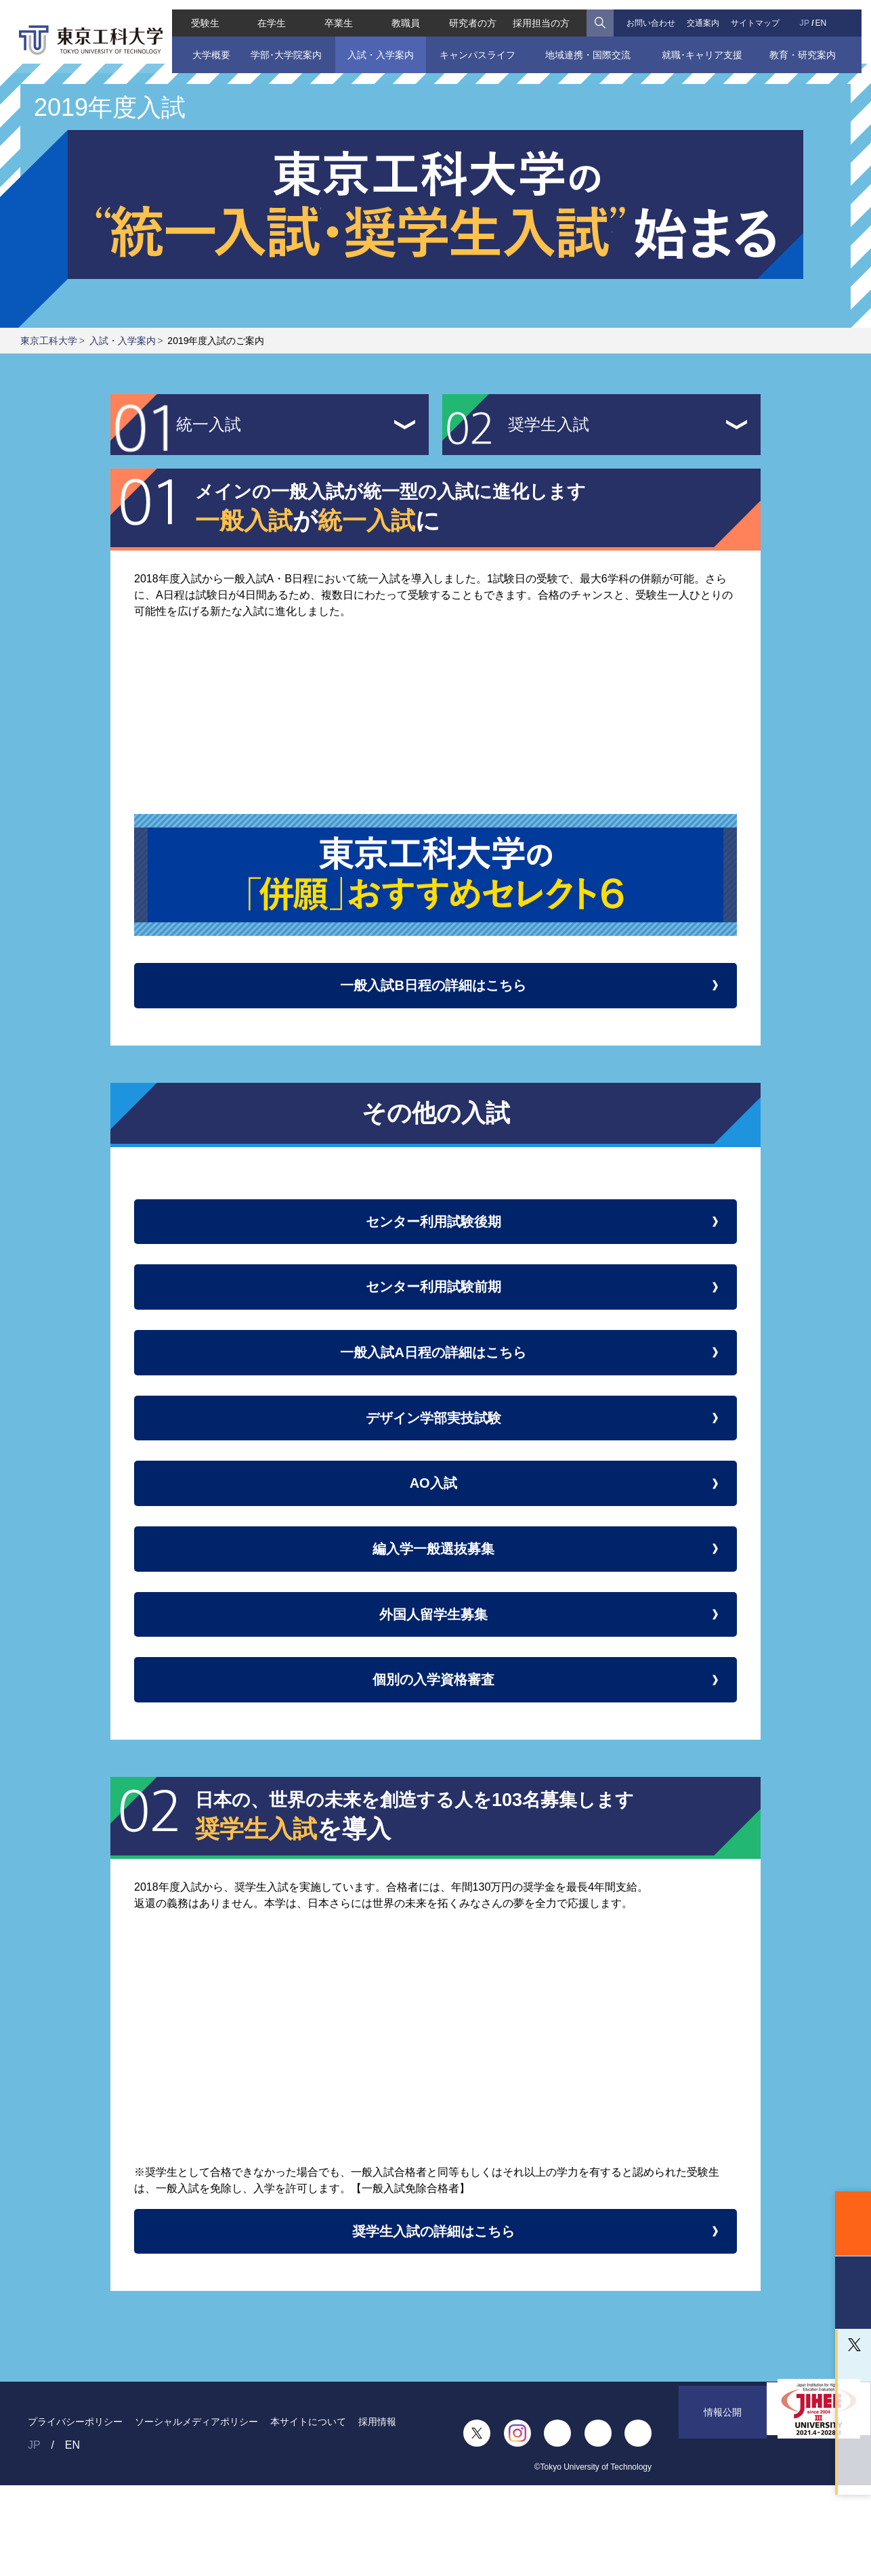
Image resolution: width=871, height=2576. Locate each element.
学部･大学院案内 (279, 45)
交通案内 (708, 13)
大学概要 (202, 45)
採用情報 (377, 2511)
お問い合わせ (654, 13)
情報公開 (722, 2523)
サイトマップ (761, 13)
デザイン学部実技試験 (435, 1458)
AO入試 (435, 1532)
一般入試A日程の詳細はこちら (435, 1383)
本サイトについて (308, 2511)
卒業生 (334, 13)
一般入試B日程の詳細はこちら (435, 989)
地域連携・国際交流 (590, 45)
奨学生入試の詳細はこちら (435, 2316)
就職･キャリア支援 (707, 45)
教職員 (403, 13)
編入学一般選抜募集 (435, 1607)
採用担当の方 (543, 13)
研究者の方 (472, 13)
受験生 (196, 13)
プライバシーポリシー (75, 2511)
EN (828, 13)
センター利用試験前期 (436, 1309)
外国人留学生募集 (435, 1681)
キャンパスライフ (477, 45)
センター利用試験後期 (436, 1234)
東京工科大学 (48, 340)
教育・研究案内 (811, 45)
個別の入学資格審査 (436, 1756)
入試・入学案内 (376, 45)
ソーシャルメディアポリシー (196, 2511)
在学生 (265, 13)
